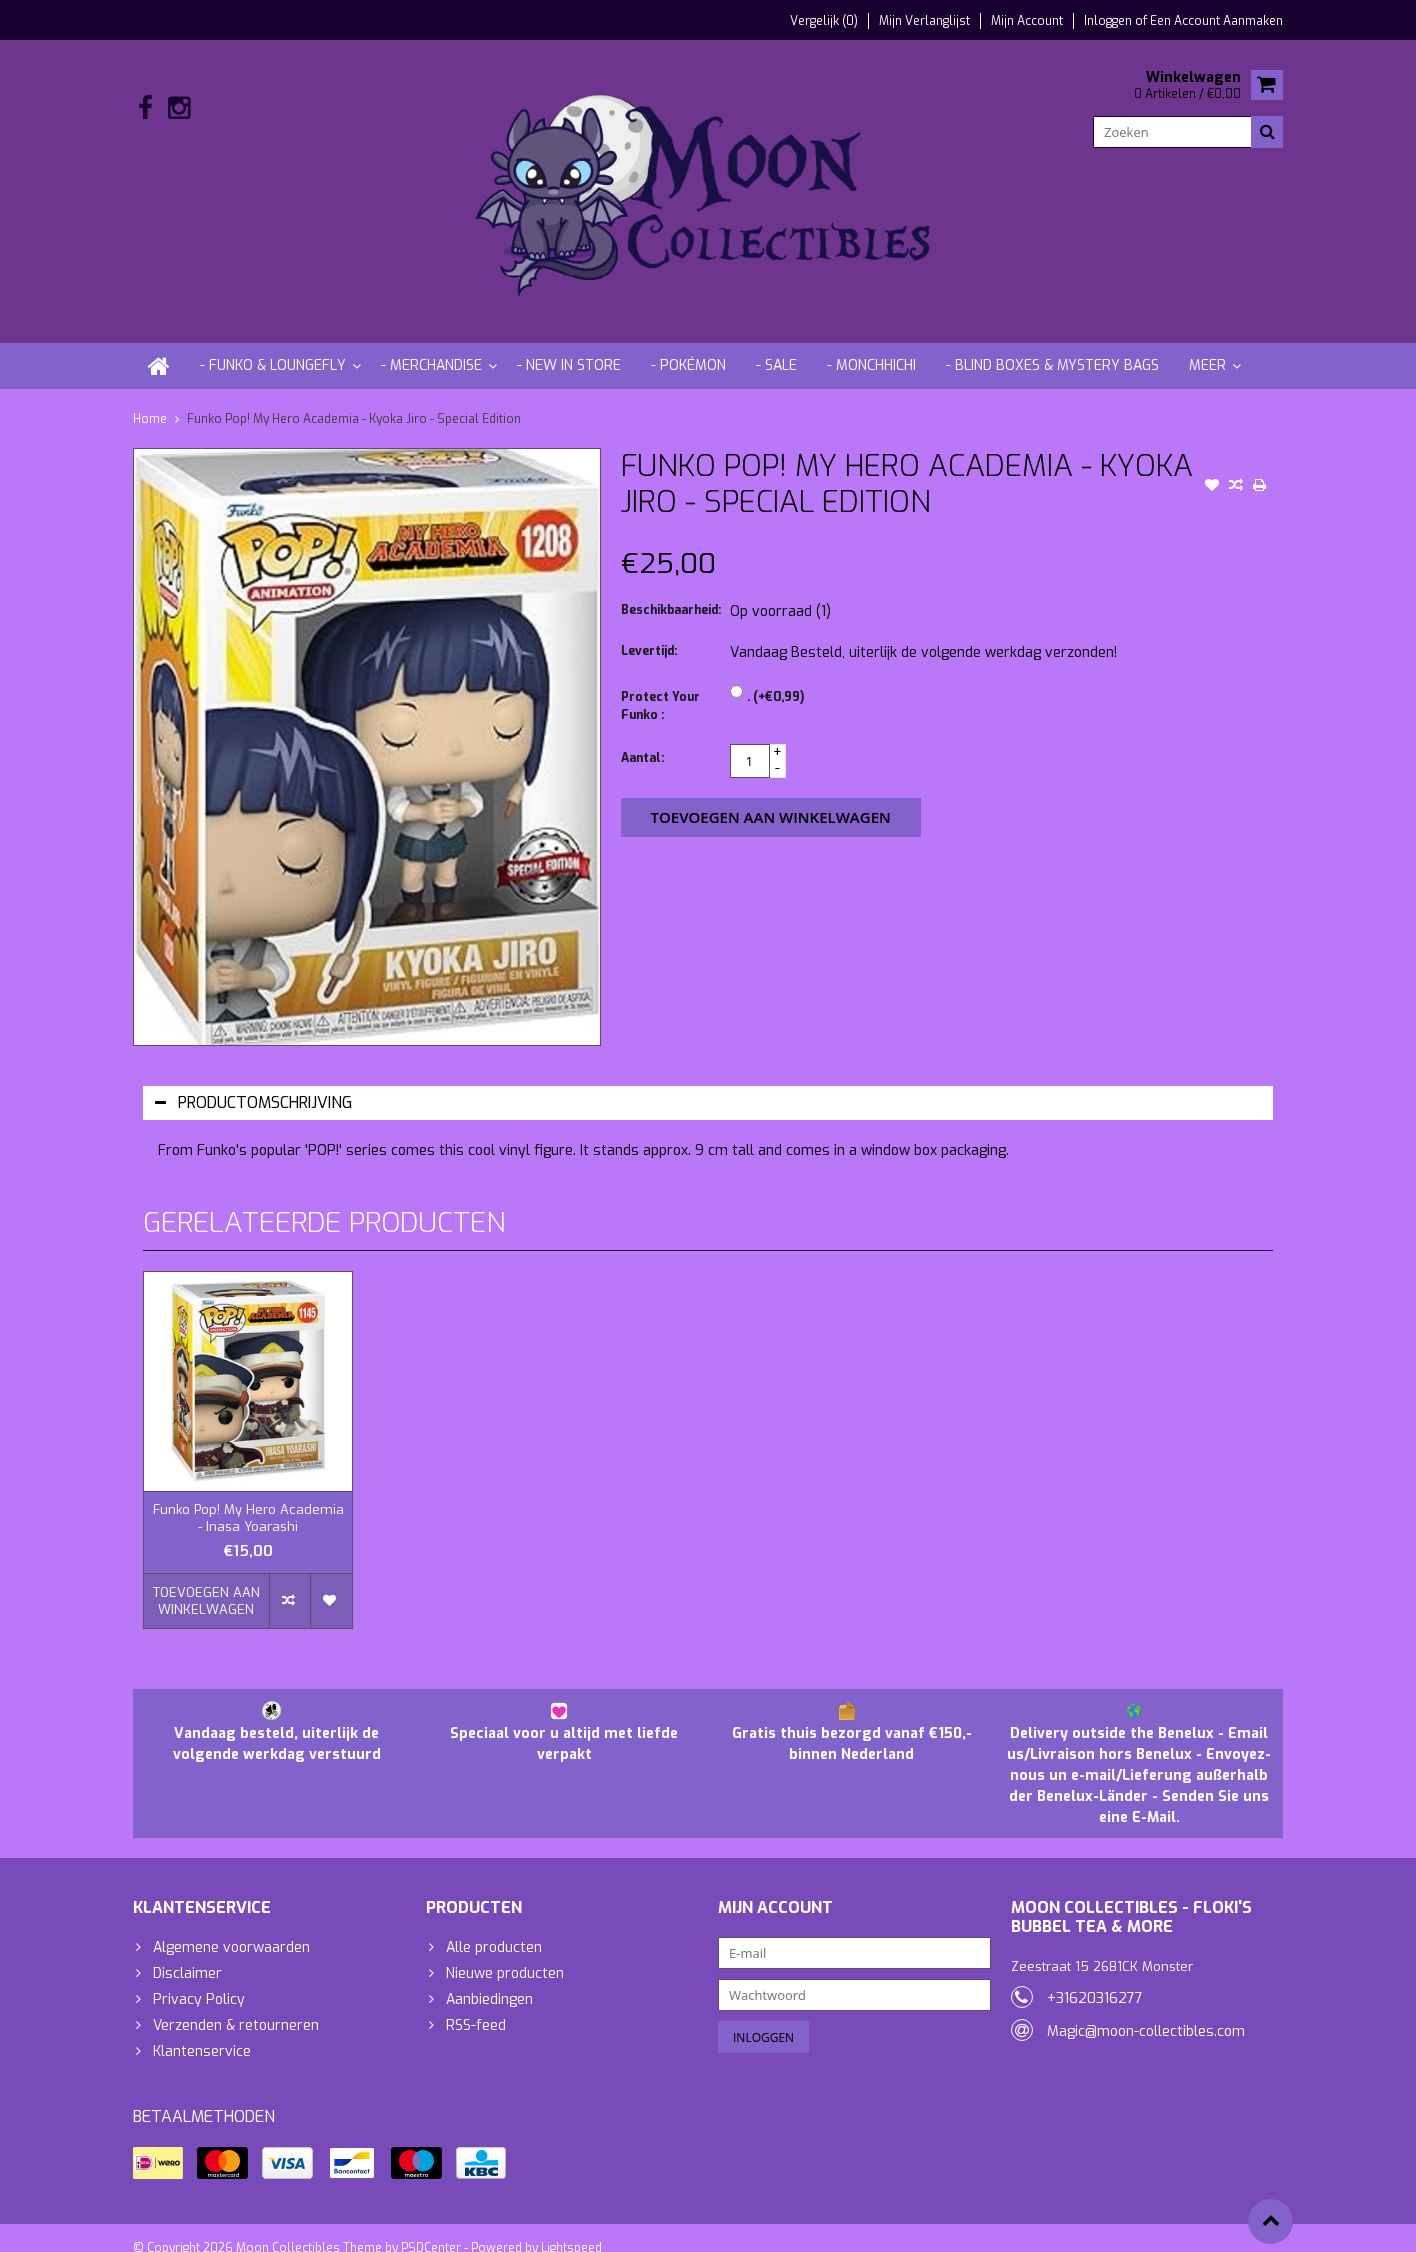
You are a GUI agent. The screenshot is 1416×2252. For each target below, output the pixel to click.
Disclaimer (187, 1953)
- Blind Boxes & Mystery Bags (1052, 345)
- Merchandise (431, 345)
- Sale (776, 345)
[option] (248, 1440)
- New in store (569, 345)
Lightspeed (571, 2228)
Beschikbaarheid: (671, 590)
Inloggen (1109, 21)
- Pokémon (688, 345)
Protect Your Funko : (660, 686)
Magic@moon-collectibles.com (1146, 2011)
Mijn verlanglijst (924, 21)
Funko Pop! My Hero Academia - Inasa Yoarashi (248, 1498)
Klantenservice (202, 2031)
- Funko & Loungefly (273, 345)
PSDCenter (431, 2228)
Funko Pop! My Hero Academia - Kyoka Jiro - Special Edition (354, 399)
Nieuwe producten (505, 1953)
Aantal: (642, 738)
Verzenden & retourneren (236, 2005)
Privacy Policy (199, 1979)
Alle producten (494, 1927)
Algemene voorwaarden (231, 1927)
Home (150, 399)
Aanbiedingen (489, 1979)
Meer (1207, 345)
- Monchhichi (871, 345)
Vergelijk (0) (824, 21)
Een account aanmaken (1216, 21)
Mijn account (1027, 21)
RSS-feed (476, 2005)
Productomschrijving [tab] (253, 1082)
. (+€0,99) (775, 677)
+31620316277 (1095, 1978)
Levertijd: (649, 631)
